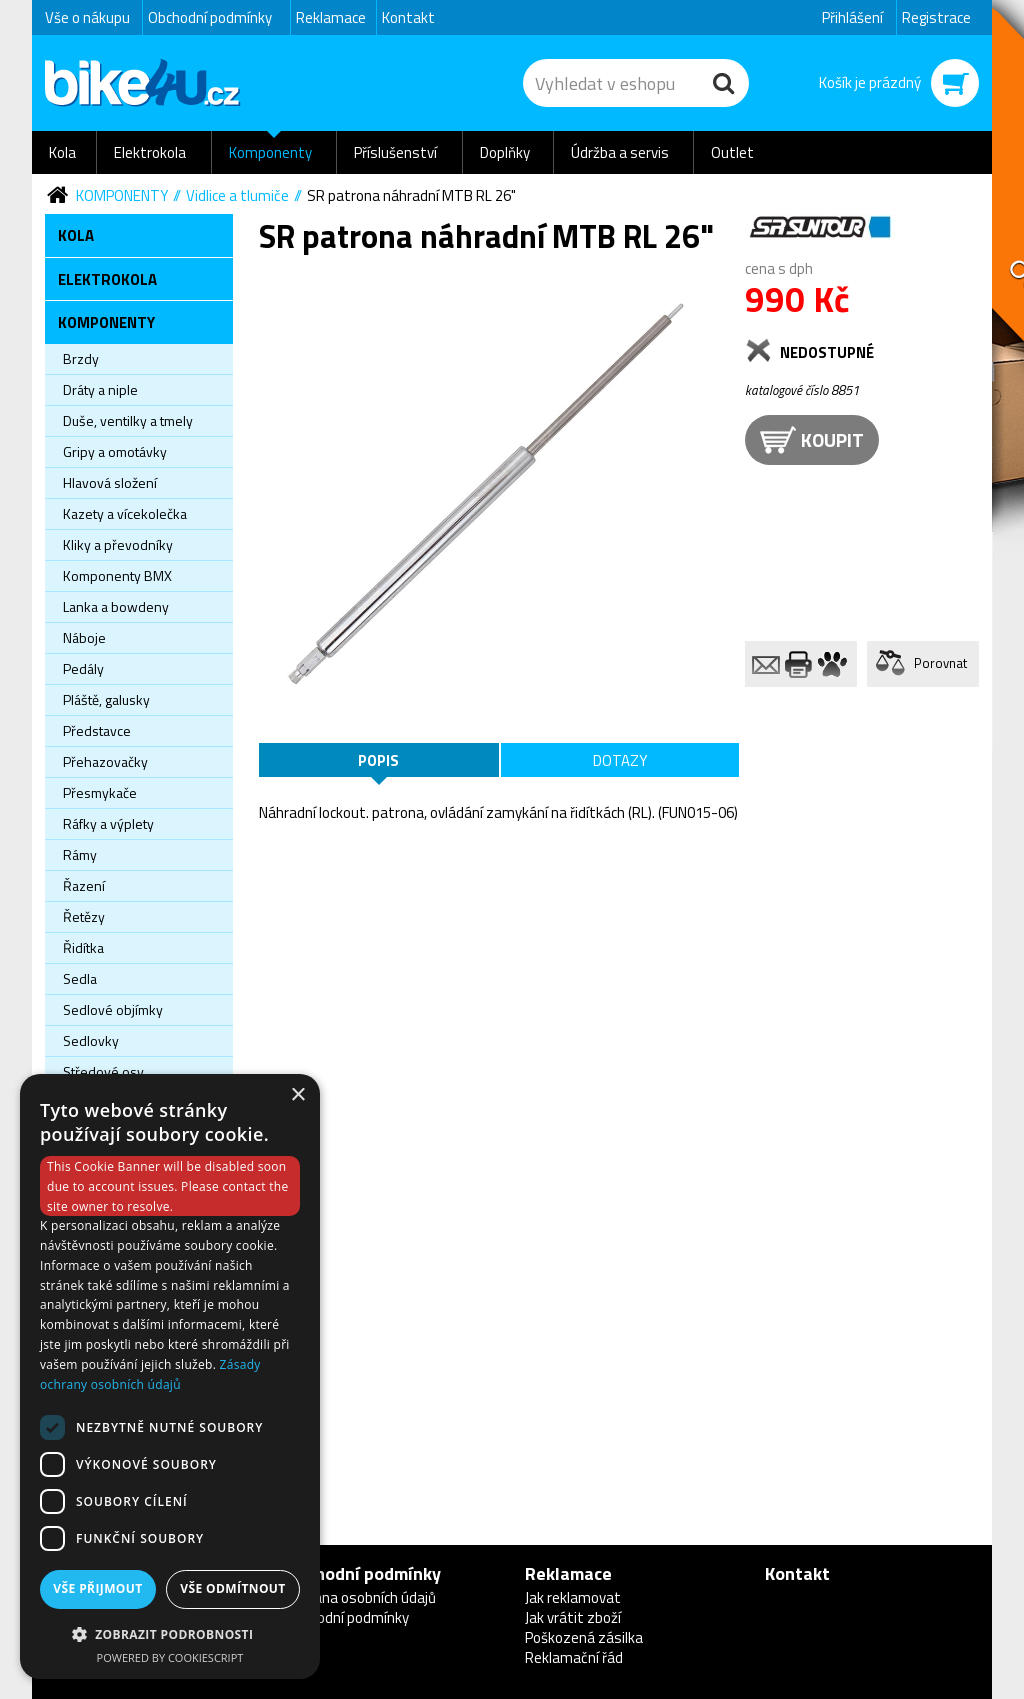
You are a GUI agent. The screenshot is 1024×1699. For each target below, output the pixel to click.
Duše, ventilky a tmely (128, 420)
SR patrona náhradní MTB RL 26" (411, 195)
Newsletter (15, 396)
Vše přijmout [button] (97, 1588)
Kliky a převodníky (118, 544)
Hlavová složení (110, 482)
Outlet (732, 152)
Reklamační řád (574, 1657)
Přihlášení (852, 17)
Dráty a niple (100, 389)
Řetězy (84, 916)
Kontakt (408, 17)
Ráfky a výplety (108, 823)
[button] (170, 1633)
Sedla (80, 978)
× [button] (297, 1095)
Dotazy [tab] (620, 760)
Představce (97, 730)
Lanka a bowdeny (116, 606)
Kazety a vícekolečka (125, 513)
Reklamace (331, 17)
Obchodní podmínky (210, 17)
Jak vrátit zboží (573, 1617)
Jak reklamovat (573, 1597)
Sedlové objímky (113, 1009)
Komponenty (270, 152)
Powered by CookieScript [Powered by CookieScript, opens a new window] (170, 1657)
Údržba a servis (620, 152)
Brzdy (81, 358)
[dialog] (170, 1376)
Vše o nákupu (87, 17)
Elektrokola (150, 152)
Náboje (84, 637)
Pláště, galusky (106, 699)
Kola (62, 152)
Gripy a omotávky (115, 451)
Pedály (83, 668)
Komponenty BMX (117, 575)
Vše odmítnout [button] (232, 1588)
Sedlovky (91, 1040)
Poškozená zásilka (584, 1637)
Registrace (936, 17)
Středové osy (103, 1071)
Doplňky (505, 152)
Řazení (84, 885)
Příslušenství (395, 152)
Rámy (80, 854)
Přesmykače (100, 792)
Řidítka (83, 947)
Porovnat (940, 663)
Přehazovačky (105, 761)
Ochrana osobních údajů (360, 1597)
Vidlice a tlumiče (237, 195)
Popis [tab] (378, 760)
